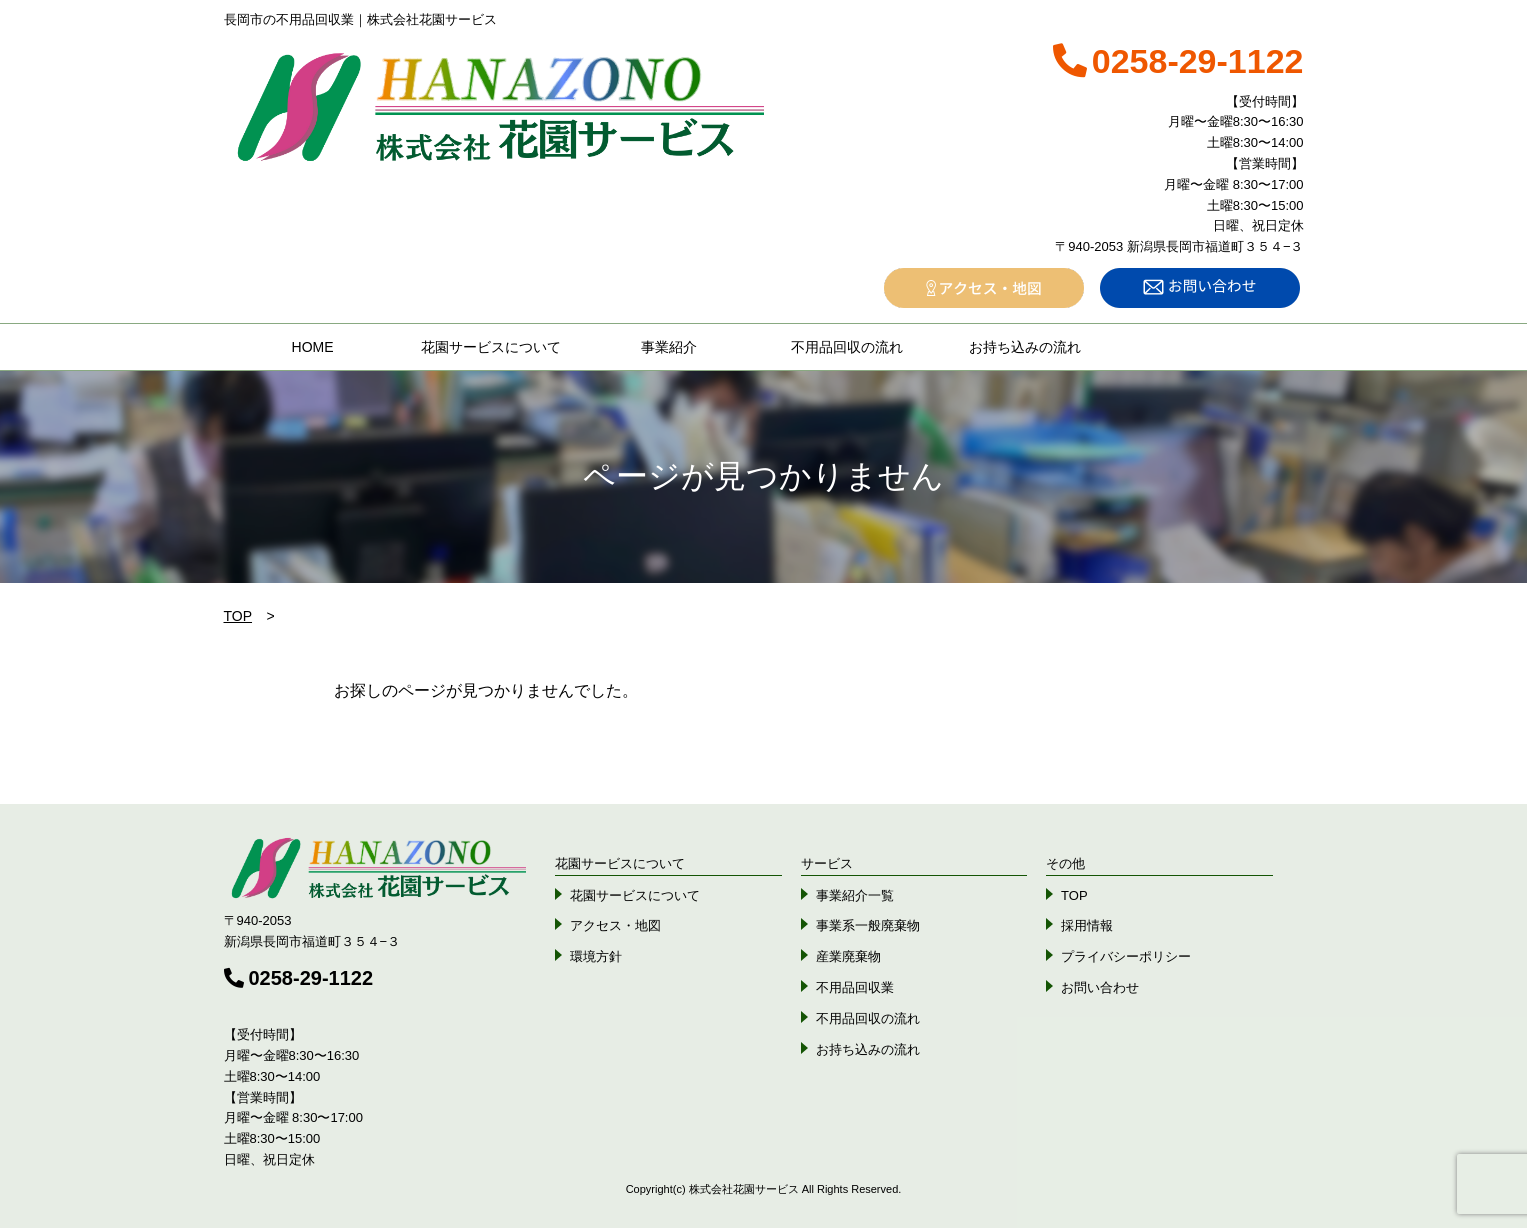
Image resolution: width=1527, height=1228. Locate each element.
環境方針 (596, 956)
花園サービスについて (491, 347)
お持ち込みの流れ (1025, 347)
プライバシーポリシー (1126, 956)
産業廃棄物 (848, 956)
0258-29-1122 (299, 978)
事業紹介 (669, 347)
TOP (238, 616)
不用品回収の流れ (847, 347)
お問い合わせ (1100, 987)
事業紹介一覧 (855, 895)
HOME (313, 347)
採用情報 (1087, 925)
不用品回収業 (855, 987)
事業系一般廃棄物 (868, 925)
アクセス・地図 (615, 925)
